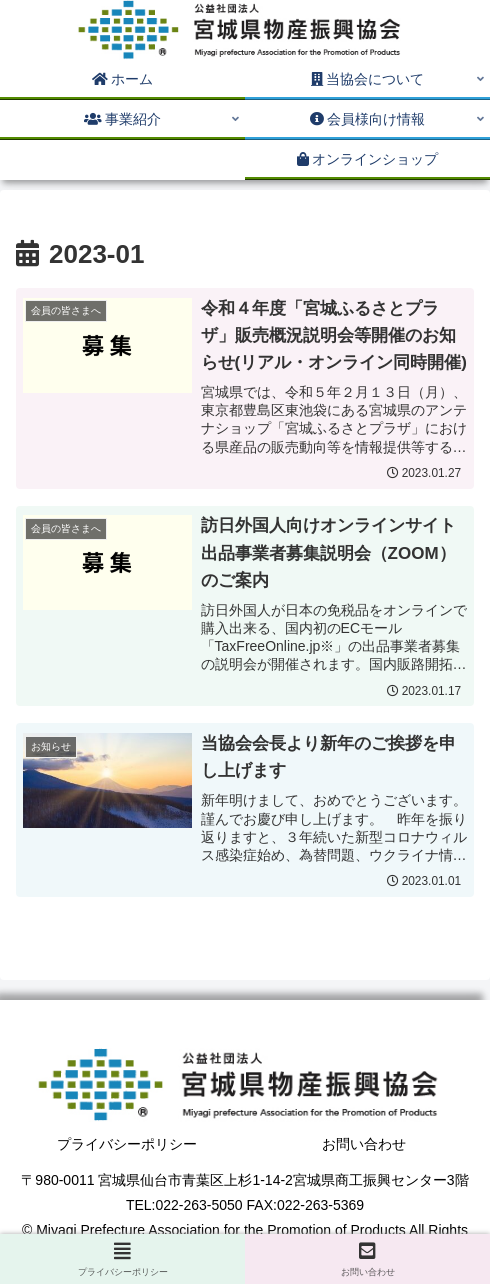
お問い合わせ (364, 1144)
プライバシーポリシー (127, 1144)
